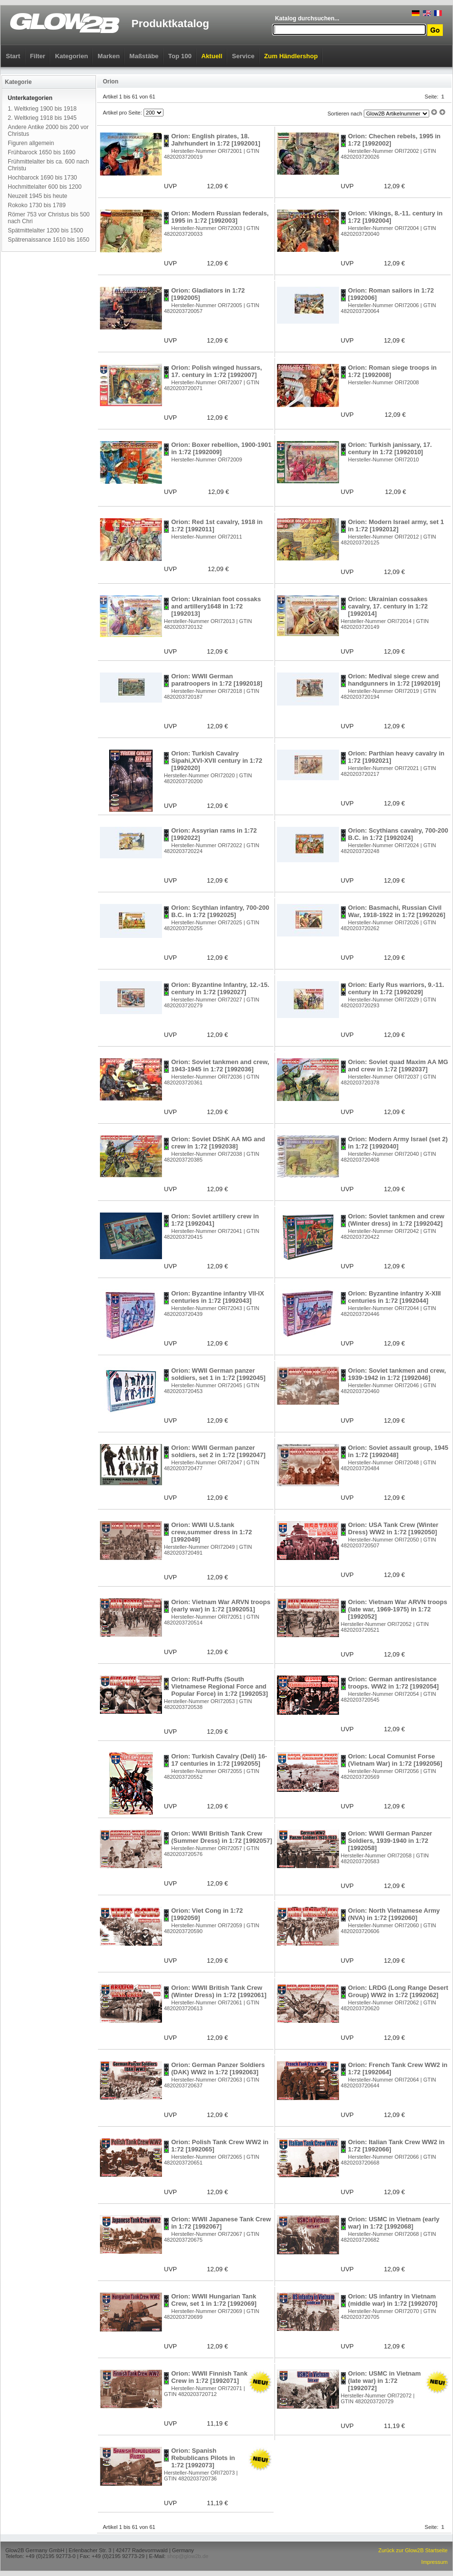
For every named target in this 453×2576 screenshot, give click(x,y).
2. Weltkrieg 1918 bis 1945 (42, 118)
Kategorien (71, 56)
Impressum (434, 2562)
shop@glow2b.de (187, 2556)
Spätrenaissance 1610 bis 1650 (48, 239)
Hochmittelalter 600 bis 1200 (44, 186)
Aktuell (211, 56)
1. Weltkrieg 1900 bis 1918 (42, 108)
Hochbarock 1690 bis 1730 (42, 177)
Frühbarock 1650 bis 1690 (41, 152)
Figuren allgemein (31, 143)
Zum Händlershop (291, 56)
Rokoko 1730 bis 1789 (36, 205)
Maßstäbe (144, 56)
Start (13, 56)
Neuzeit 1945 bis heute (37, 196)
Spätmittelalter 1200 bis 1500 (45, 230)
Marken (108, 56)
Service (243, 56)
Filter (38, 56)
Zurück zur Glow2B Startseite (413, 2550)
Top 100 (180, 56)
